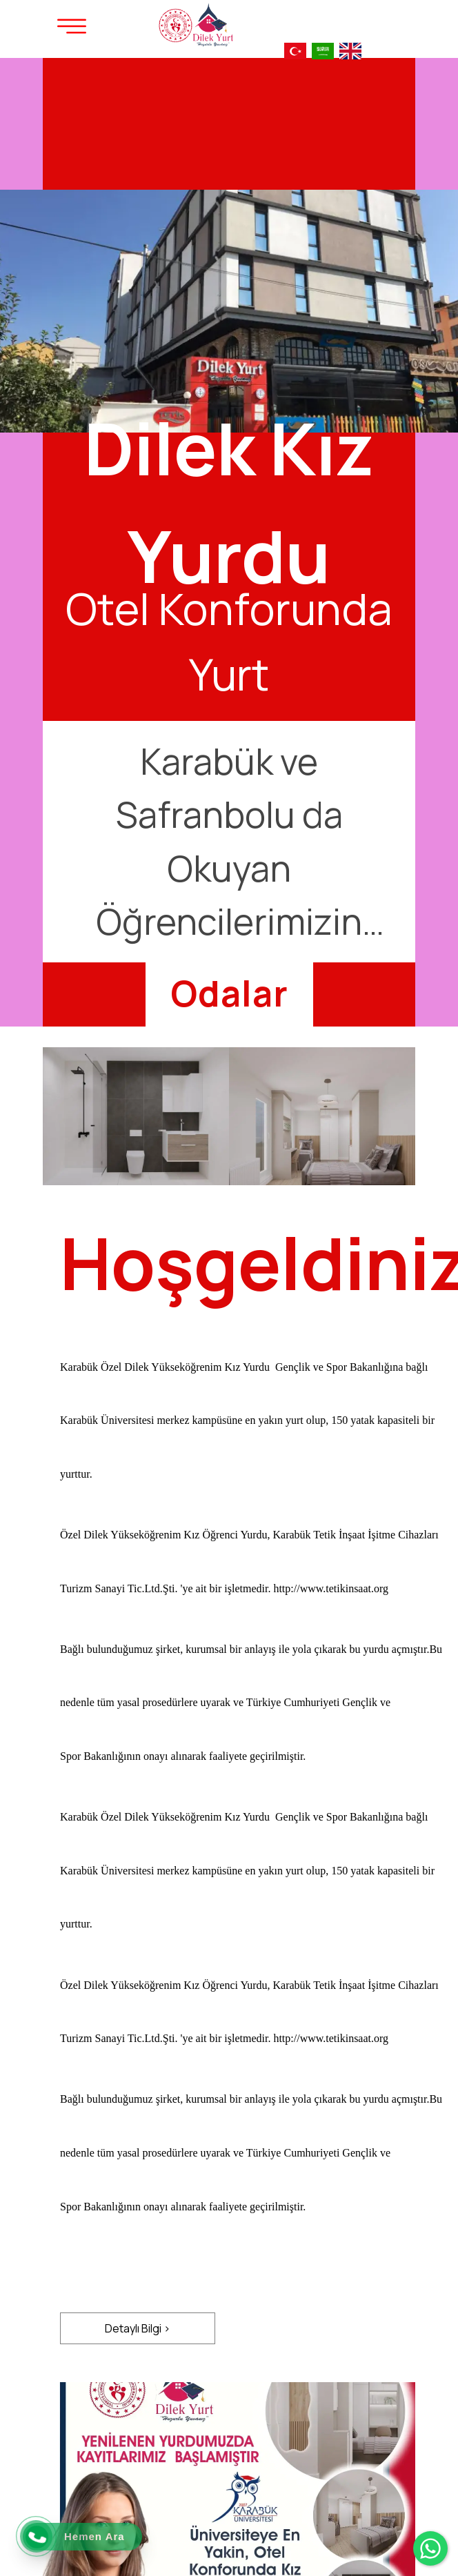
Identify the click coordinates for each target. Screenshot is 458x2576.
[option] (229, 542)
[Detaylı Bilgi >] (137, 2328)
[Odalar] (229, 993)
